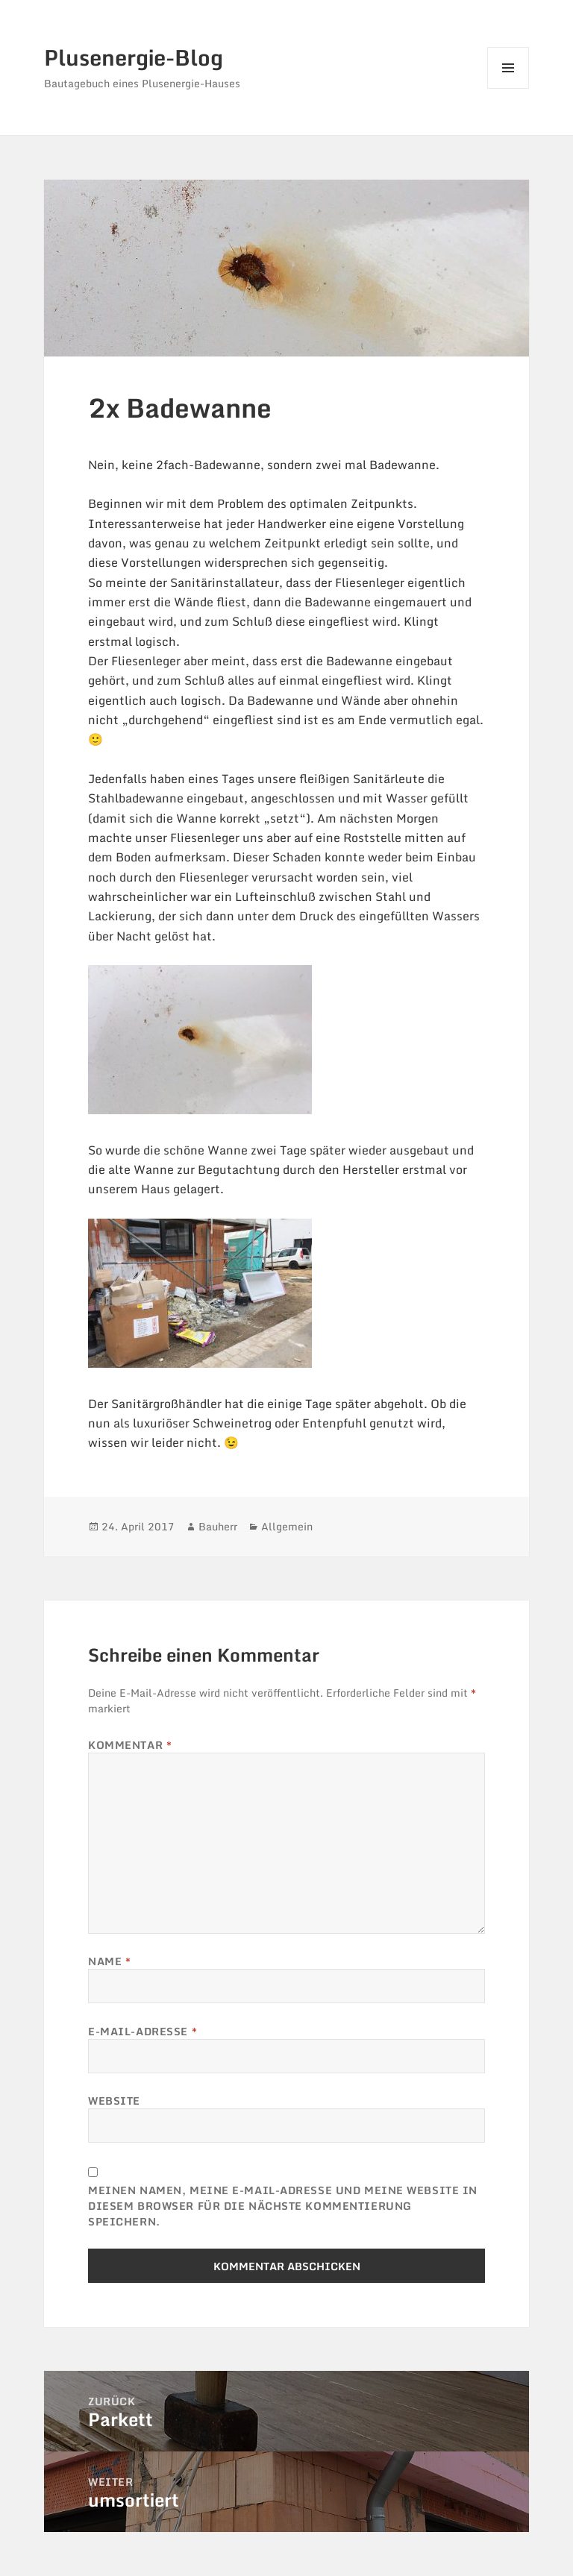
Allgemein (287, 1526)
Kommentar (130, 1745)
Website (114, 2100)
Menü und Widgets (508, 88)
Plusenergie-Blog (133, 57)
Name (109, 1961)
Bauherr (217, 1526)
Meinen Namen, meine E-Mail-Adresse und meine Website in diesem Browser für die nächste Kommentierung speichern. (283, 2205)
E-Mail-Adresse (142, 2031)
